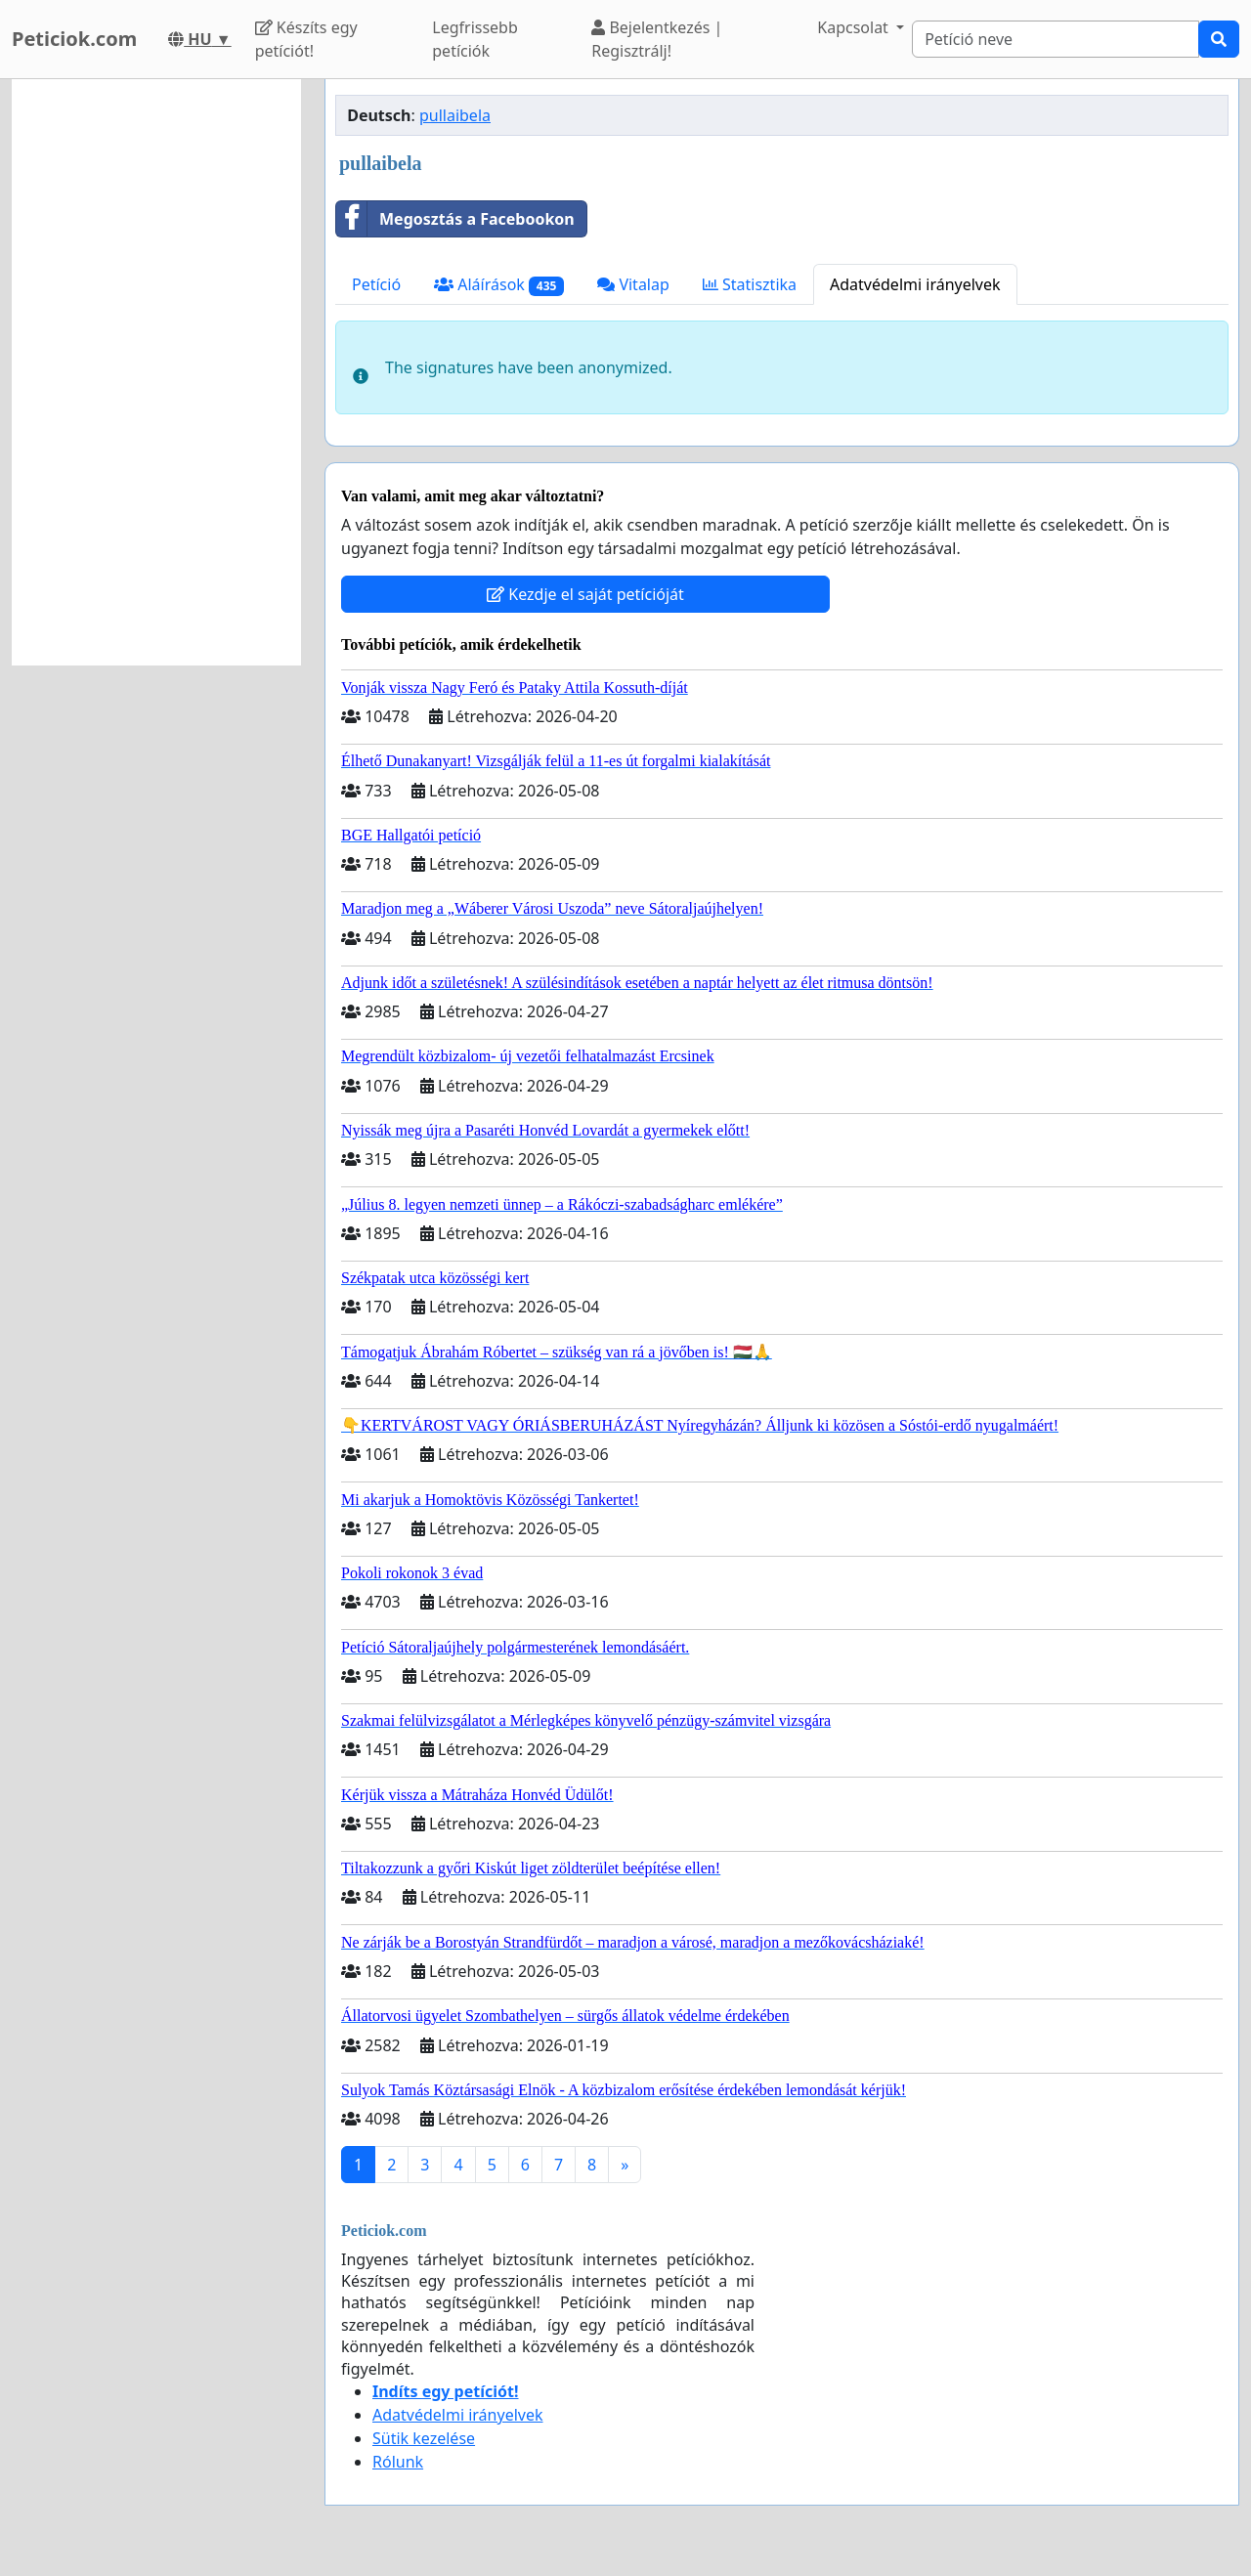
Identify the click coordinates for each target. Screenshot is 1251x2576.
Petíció (376, 284)
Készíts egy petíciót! (306, 39)
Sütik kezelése (423, 2438)
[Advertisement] (156, 372)
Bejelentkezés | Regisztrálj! (656, 39)
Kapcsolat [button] (854, 27)
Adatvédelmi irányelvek (915, 284)
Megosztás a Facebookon (455, 218)
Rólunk (397, 2461)
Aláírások (499, 285)
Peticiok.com (74, 38)
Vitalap (633, 284)
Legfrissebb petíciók (475, 39)
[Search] (1055, 39)
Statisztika (750, 284)
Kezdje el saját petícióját (585, 594)
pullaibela (455, 115)
